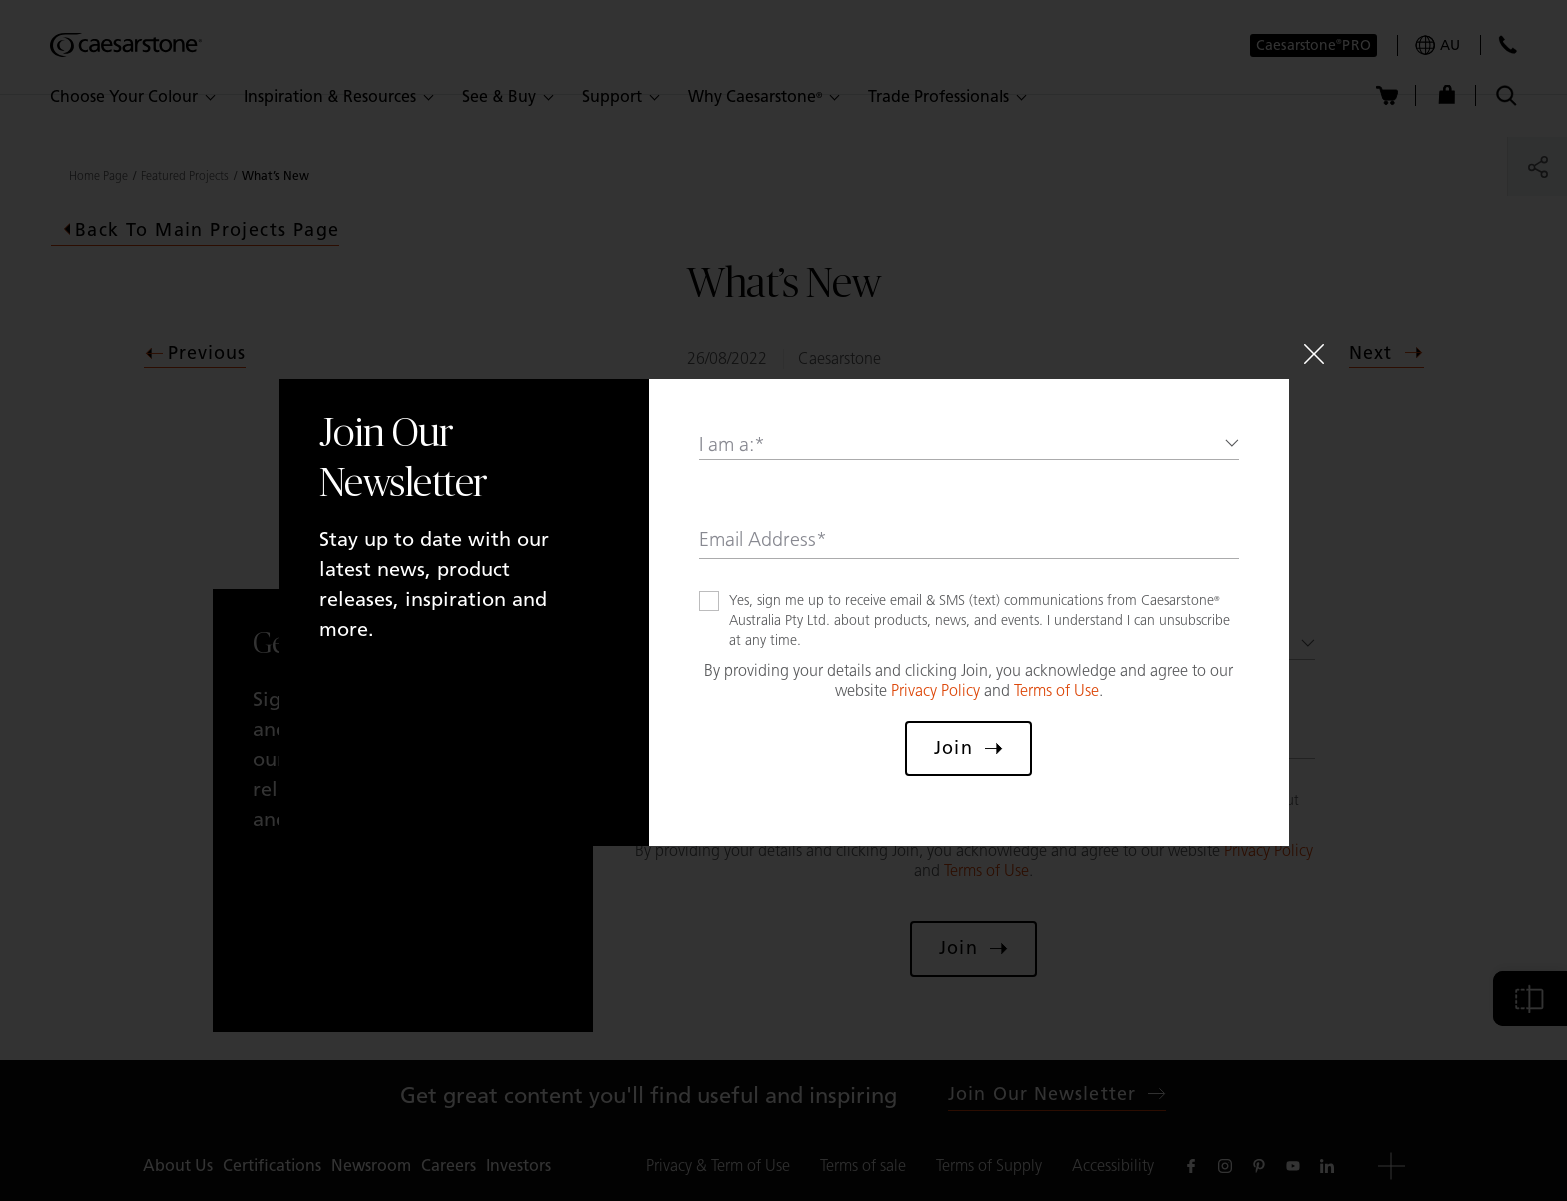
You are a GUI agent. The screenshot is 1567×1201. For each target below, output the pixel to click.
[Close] (1314, 354)
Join (968, 748)
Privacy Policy (935, 690)
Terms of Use (1056, 690)
